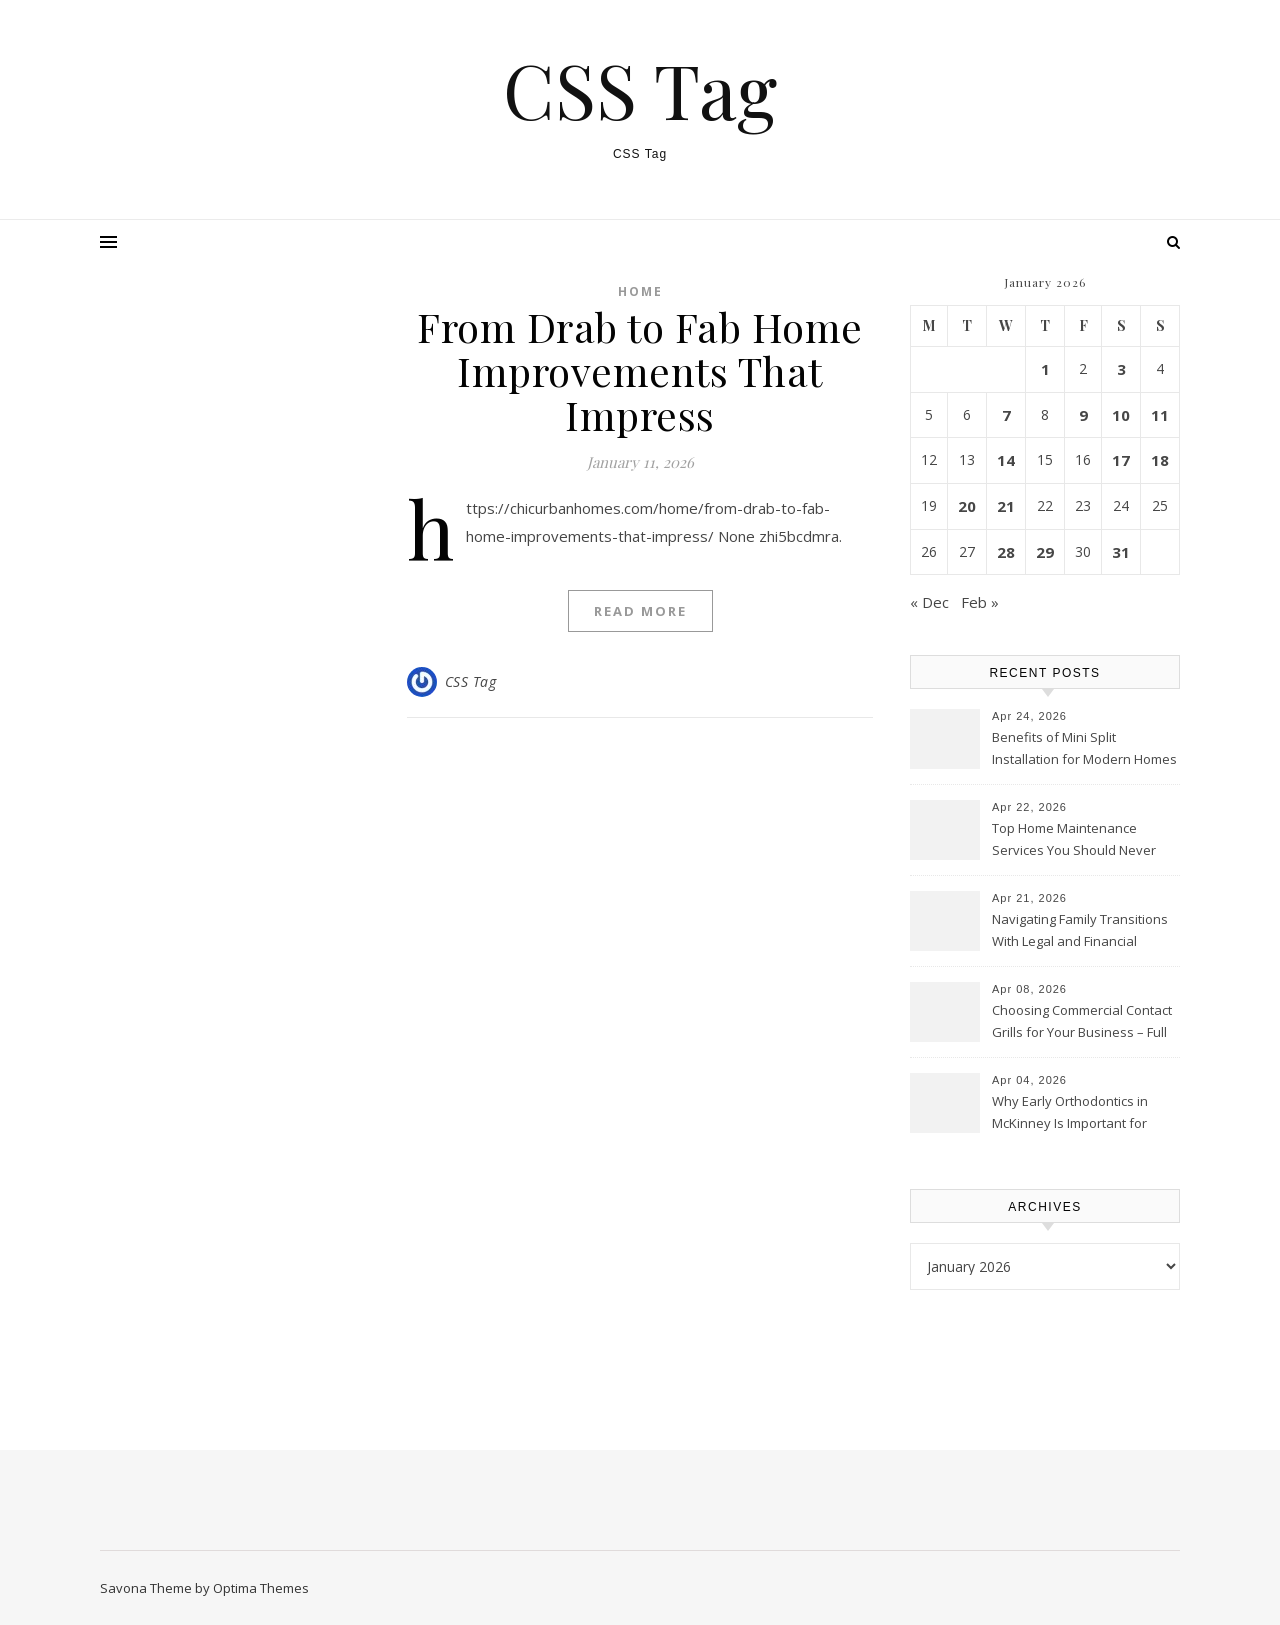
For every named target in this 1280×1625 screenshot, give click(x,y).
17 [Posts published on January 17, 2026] (1121, 460)
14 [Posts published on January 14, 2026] (1006, 460)
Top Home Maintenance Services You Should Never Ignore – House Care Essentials (1074, 841)
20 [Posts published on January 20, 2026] (967, 506)
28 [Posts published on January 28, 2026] (1006, 552)
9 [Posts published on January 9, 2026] (1083, 415)
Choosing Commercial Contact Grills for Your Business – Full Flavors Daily (1082, 1023)
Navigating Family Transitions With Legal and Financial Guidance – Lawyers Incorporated (1080, 932)
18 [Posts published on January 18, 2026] (1160, 460)
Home (640, 291)
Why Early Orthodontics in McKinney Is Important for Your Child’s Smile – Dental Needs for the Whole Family (1075, 1114)
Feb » (980, 602)
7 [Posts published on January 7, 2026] (1006, 415)
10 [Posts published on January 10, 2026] (1121, 415)
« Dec (929, 602)
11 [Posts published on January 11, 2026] (1160, 415)
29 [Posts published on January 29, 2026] (1045, 552)
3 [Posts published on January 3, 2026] (1121, 369)
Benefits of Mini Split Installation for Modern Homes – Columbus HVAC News (1084, 750)
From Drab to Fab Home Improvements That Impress (640, 370)
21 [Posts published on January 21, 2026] (1006, 506)
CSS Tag (640, 89)
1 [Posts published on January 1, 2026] (1045, 369)
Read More (640, 611)
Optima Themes (261, 1588)
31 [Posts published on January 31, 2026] (1121, 552)
